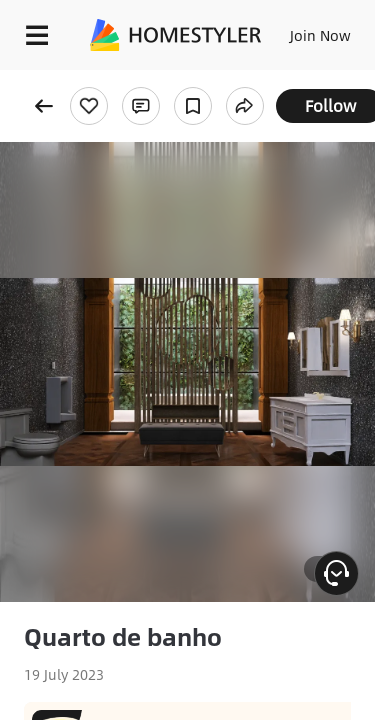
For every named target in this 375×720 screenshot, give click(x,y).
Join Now (320, 35)
